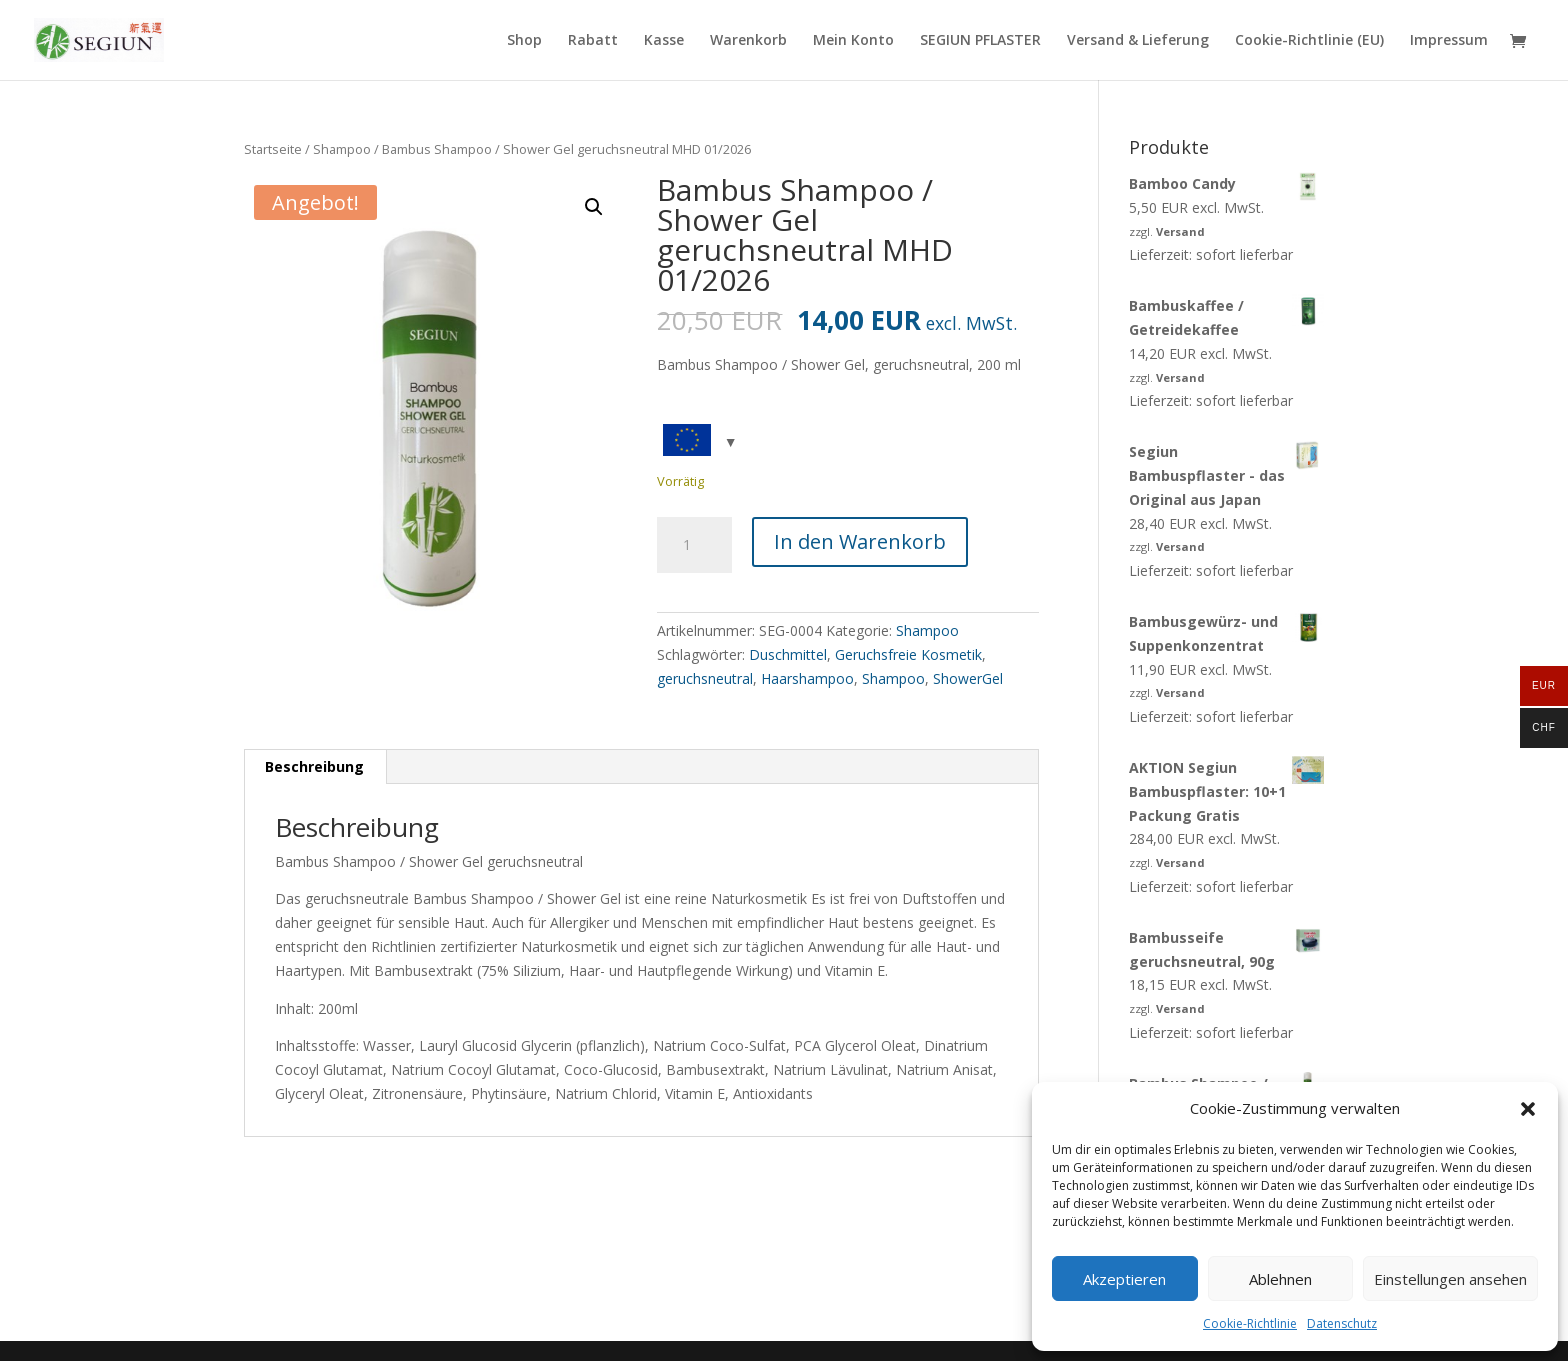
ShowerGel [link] (968, 678)
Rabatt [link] (593, 41)
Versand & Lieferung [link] (1138, 41)
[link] (99, 38)
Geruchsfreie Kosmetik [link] (908, 654)
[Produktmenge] (694, 545)
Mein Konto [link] (853, 41)
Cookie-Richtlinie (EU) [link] (1309, 41)
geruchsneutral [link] (705, 678)
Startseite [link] (273, 149)
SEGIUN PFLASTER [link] (980, 41)
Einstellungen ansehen (1450, 1279)
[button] (1528, 1109)
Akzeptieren (1124, 1279)
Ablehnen (1280, 1279)
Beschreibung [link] (314, 766)
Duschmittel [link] (788, 654)
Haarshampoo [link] (807, 678)
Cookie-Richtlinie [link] (1250, 1323)
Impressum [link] (1449, 41)
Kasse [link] (664, 41)
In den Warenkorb (860, 541)
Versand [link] (1180, 231)
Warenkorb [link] (748, 41)
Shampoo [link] (342, 149)
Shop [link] (524, 41)
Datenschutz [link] (1342, 1323)
